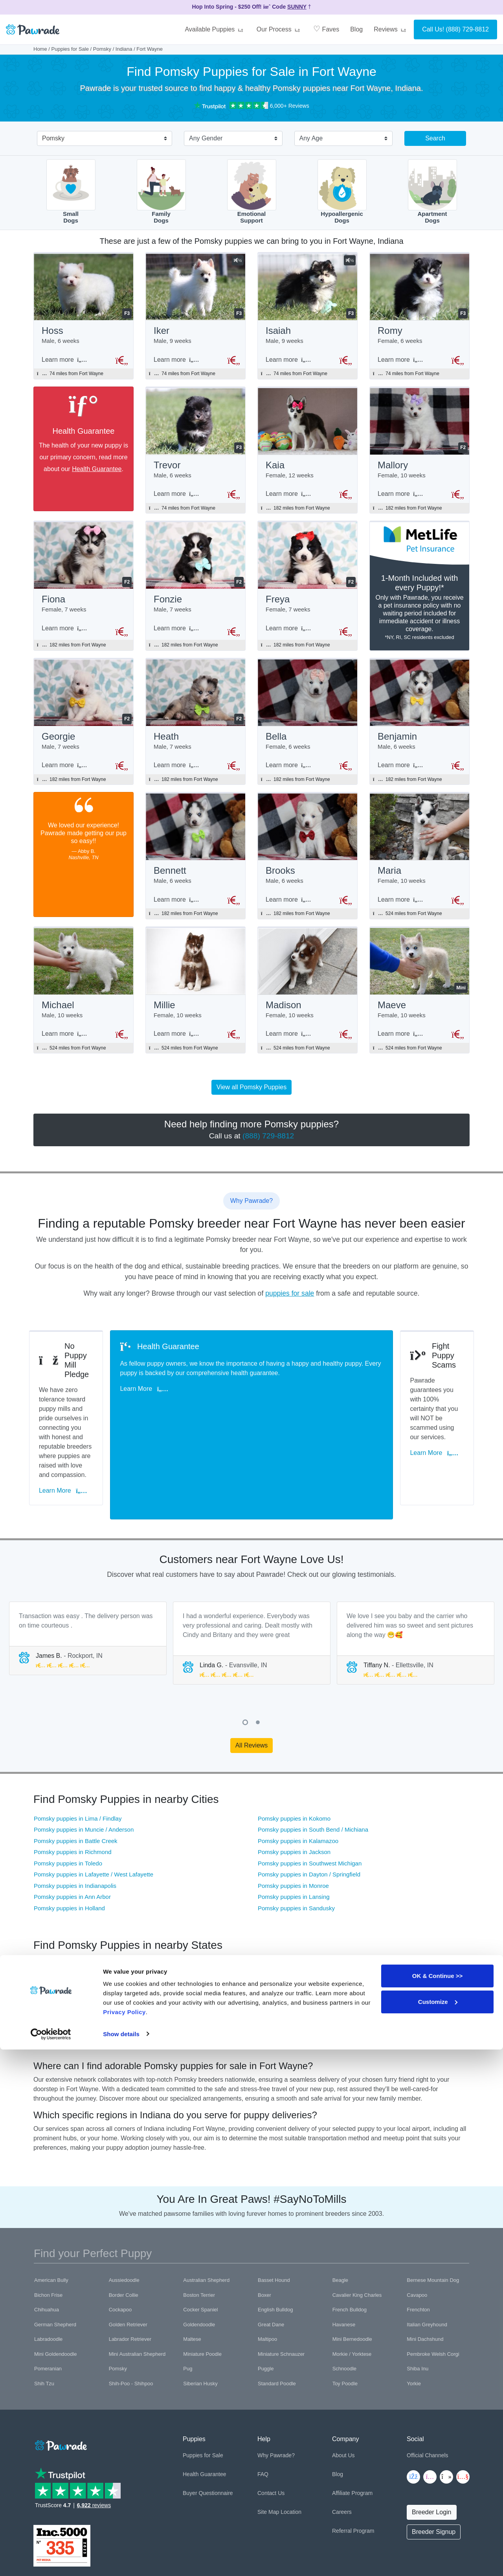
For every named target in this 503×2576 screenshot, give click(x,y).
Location (291, 2439)
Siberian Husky (200, 2311)
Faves (326, 28)
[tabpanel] (88, 1566)
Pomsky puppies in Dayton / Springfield (309, 1802)
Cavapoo (417, 2223)
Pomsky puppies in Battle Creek (75, 1768)
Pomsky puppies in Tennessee (73, 1914)
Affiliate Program (352, 2421)
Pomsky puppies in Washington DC (378, 1925)
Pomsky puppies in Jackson (294, 1779)
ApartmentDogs (432, 191)
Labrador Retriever (130, 2267)
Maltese (192, 2267)
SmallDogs (70, 191)
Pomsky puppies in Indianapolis (75, 1813)
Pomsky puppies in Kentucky (71, 1903)
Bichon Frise (48, 2223)
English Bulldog (275, 2237)
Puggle (266, 2296)
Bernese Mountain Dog (433, 2208)
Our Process (279, 29)
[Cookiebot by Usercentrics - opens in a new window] (51, 2561)
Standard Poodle (277, 2311)
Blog (356, 29)
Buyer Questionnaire (208, 2421)
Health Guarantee (96, 471)
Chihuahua (46, 2237)
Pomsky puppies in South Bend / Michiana (313, 1757)
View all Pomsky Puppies (251, 1100)
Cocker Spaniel (200, 2237)
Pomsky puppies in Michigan (220, 1892)
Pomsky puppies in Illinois (366, 1892)
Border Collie (123, 2223)
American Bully (51, 2208)
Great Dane (271, 2252)
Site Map (268, 2439)
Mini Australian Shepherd (137, 2282)
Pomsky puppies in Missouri (70, 1925)
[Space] (60, 2372)
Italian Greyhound (427, 2252)
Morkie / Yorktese (352, 2282)
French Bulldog (349, 2237)
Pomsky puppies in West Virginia (375, 1903)
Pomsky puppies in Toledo (68, 1791)
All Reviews (251, 1673)
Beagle (340, 2208)
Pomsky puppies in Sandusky (296, 1835)
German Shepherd (55, 2252)
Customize (437, 2528)
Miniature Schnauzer (281, 2282)
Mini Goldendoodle (55, 2282)
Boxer (264, 2223)
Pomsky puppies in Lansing (294, 1824)
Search (435, 138)
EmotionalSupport (251, 191)
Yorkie (414, 2311)
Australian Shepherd (206, 2208)
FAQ (262, 2402)
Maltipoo (267, 2267)
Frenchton (418, 2237)
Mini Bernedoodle (352, 2267)
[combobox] (101, 139)
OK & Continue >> (437, 2502)
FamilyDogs (161, 191)
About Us (343, 2383)
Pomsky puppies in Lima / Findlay (77, 1746)
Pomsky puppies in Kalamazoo (298, 1768)
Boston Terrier (199, 2223)
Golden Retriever (128, 2252)
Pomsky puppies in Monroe (293, 1813)
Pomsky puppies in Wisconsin (222, 1903)
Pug (187, 2296)
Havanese (344, 2252)
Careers (342, 2439)
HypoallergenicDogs (342, 191)
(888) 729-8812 (467, 29)
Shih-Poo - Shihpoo (131, 2311)
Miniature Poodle (202, 2282)
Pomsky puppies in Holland (69, 1835)
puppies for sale (289, 1307)
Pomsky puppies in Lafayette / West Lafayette (93, 1802)
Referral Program (353, 2458)
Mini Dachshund (425, 2267)
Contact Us (271, 2421)
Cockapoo (120, 2237)
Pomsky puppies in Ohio (65, 1892)
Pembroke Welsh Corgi (433, 2282)
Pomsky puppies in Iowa (364, 1914)
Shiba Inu (417, 2296)
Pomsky (102, 49)
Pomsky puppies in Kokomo (294, 1746)
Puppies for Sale (70, 49)
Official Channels (427, 2383)
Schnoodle (344, 2296)
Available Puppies (215, 29)
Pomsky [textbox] (53, 138)
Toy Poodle (345, 2311)
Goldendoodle (199, 2252)
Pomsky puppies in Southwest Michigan (310, 1791)
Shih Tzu (44, 2311)
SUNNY (297, 7)
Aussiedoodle (124, 2208)
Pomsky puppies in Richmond (73, 1779)
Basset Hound (274, 2208)
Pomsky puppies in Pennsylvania (226, 1914)
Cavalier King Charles (357, 2223)
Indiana (124, 49)
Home (40, 49)
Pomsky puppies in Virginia (218, 1925)
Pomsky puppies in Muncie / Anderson (84, 1757)
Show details (121, 2560)
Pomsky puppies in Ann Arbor (72, 1824)
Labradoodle (48, 2267)
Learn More (67, 1432)
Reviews (391, 29)
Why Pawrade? (276, 2383)
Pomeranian (48, 2296)
